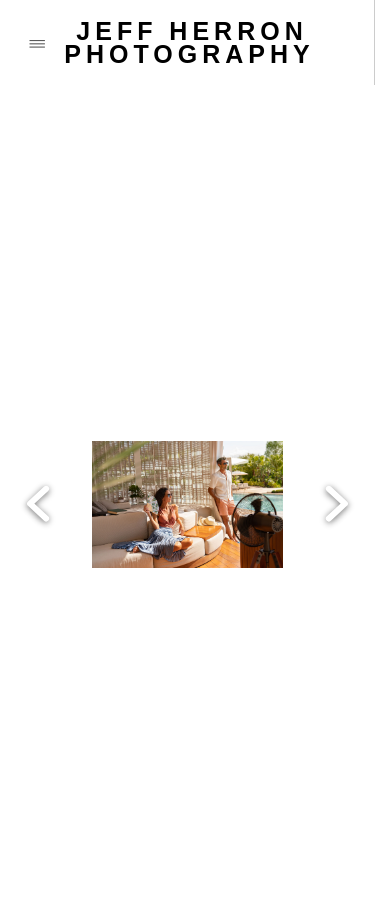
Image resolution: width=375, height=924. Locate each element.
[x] (110, 815)
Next (336, 410)
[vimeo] (270, 815)
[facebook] (30, 815)
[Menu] (37, 42)
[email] (110, 865)
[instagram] (190, 815)
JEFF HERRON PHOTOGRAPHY (189, 42)
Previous (38, 410)
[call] (30, 865)
